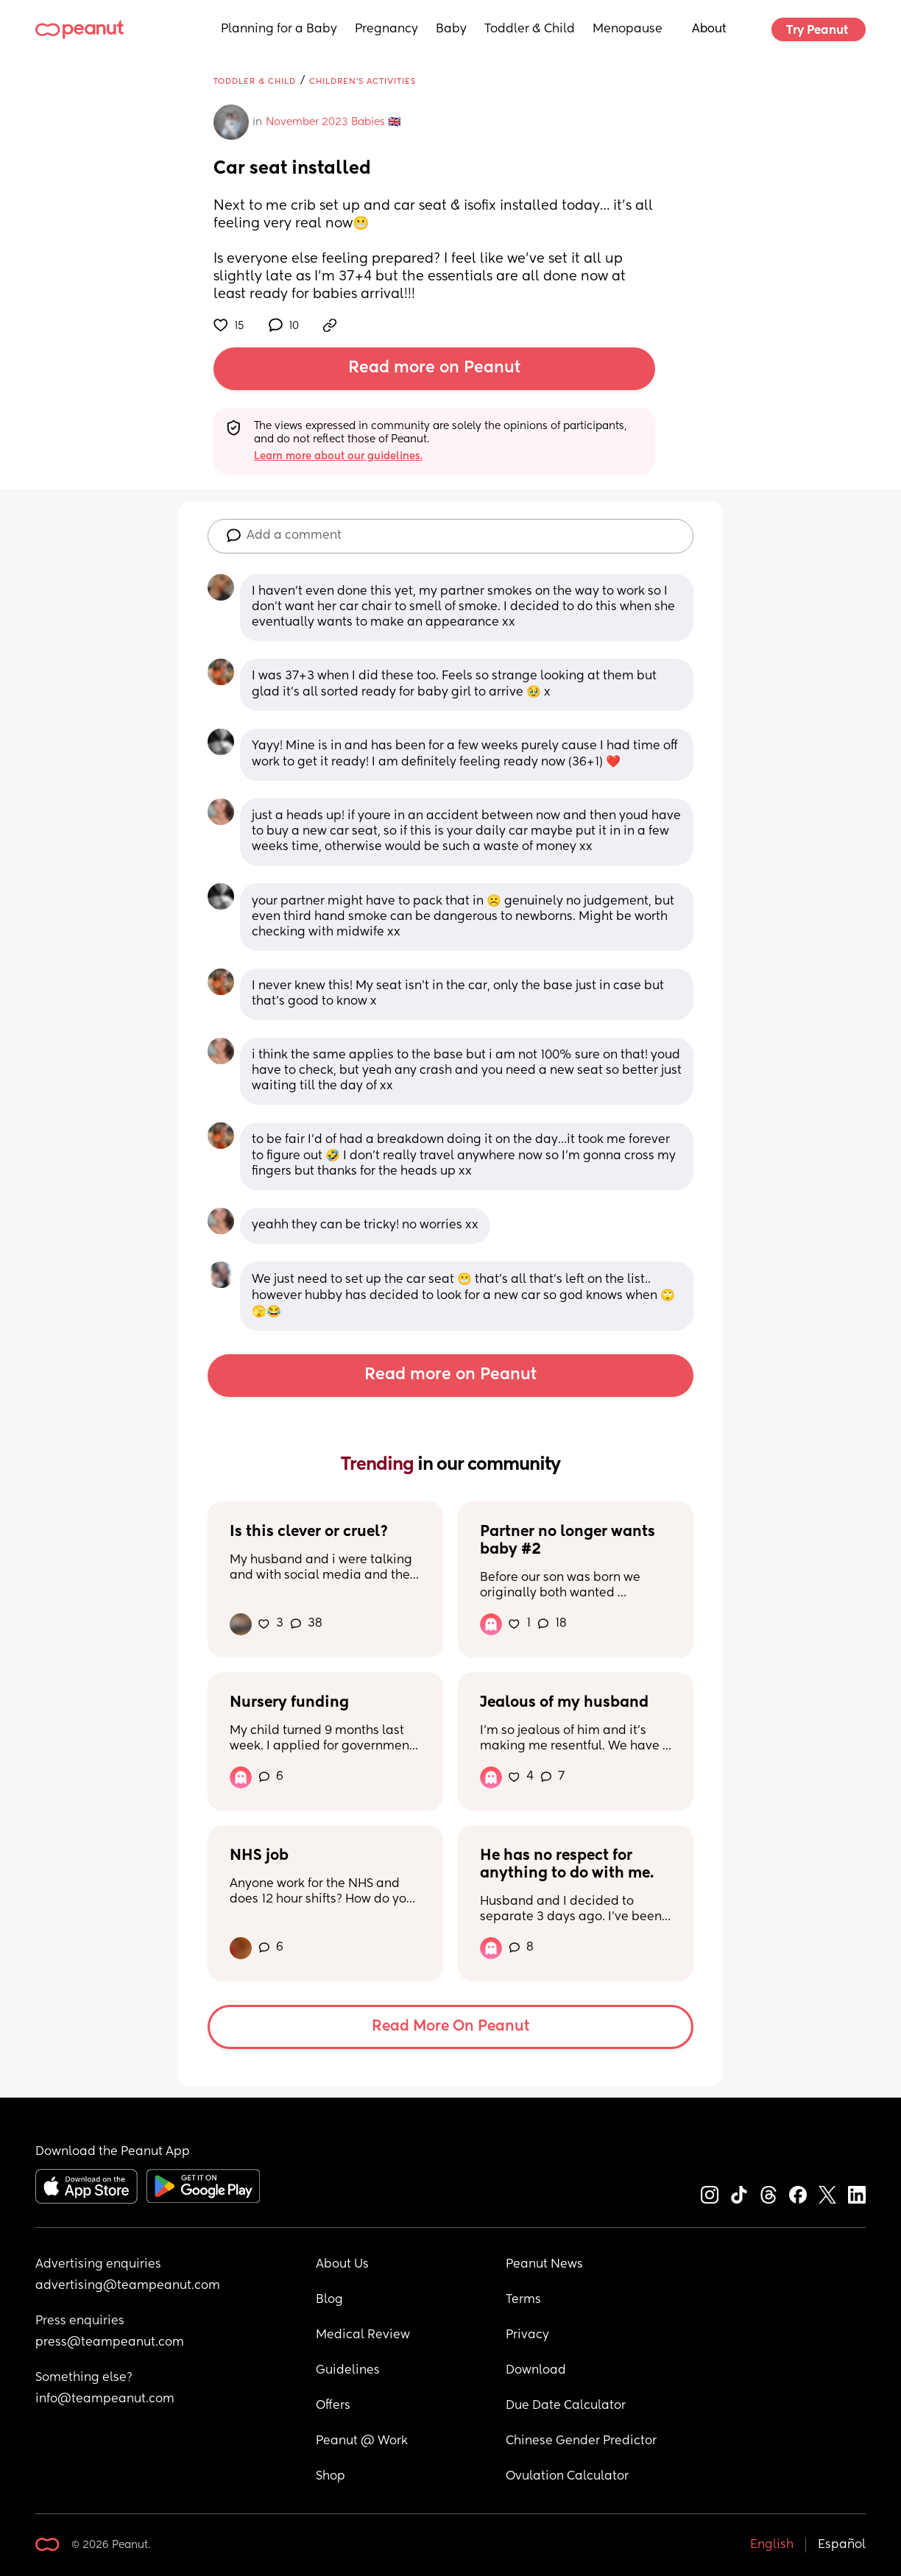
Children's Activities (362, 81)
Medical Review (363, 2335)
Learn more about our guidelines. (338, 456)
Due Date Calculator (566, 2406)
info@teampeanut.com (104, 2399)
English (772, 2545)
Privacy (527, 2335)
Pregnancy (386, 29)
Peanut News (544, 2265)
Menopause (627, 29)
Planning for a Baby (279, 29)
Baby (451, 29)
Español (842, 2545)
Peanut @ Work (362, 2441)
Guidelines (348, 2371)
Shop (330, 2477)
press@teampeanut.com (109, 2343)
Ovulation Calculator (567, 2477)
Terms (523, 2300)
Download (536, 2371)
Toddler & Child (529, 29)
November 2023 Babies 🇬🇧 (333, 122)
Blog (329, 2300)
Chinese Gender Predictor (581, 2441)
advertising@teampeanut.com (127, 2286)
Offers (333, 2406)
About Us (342, 2265)
